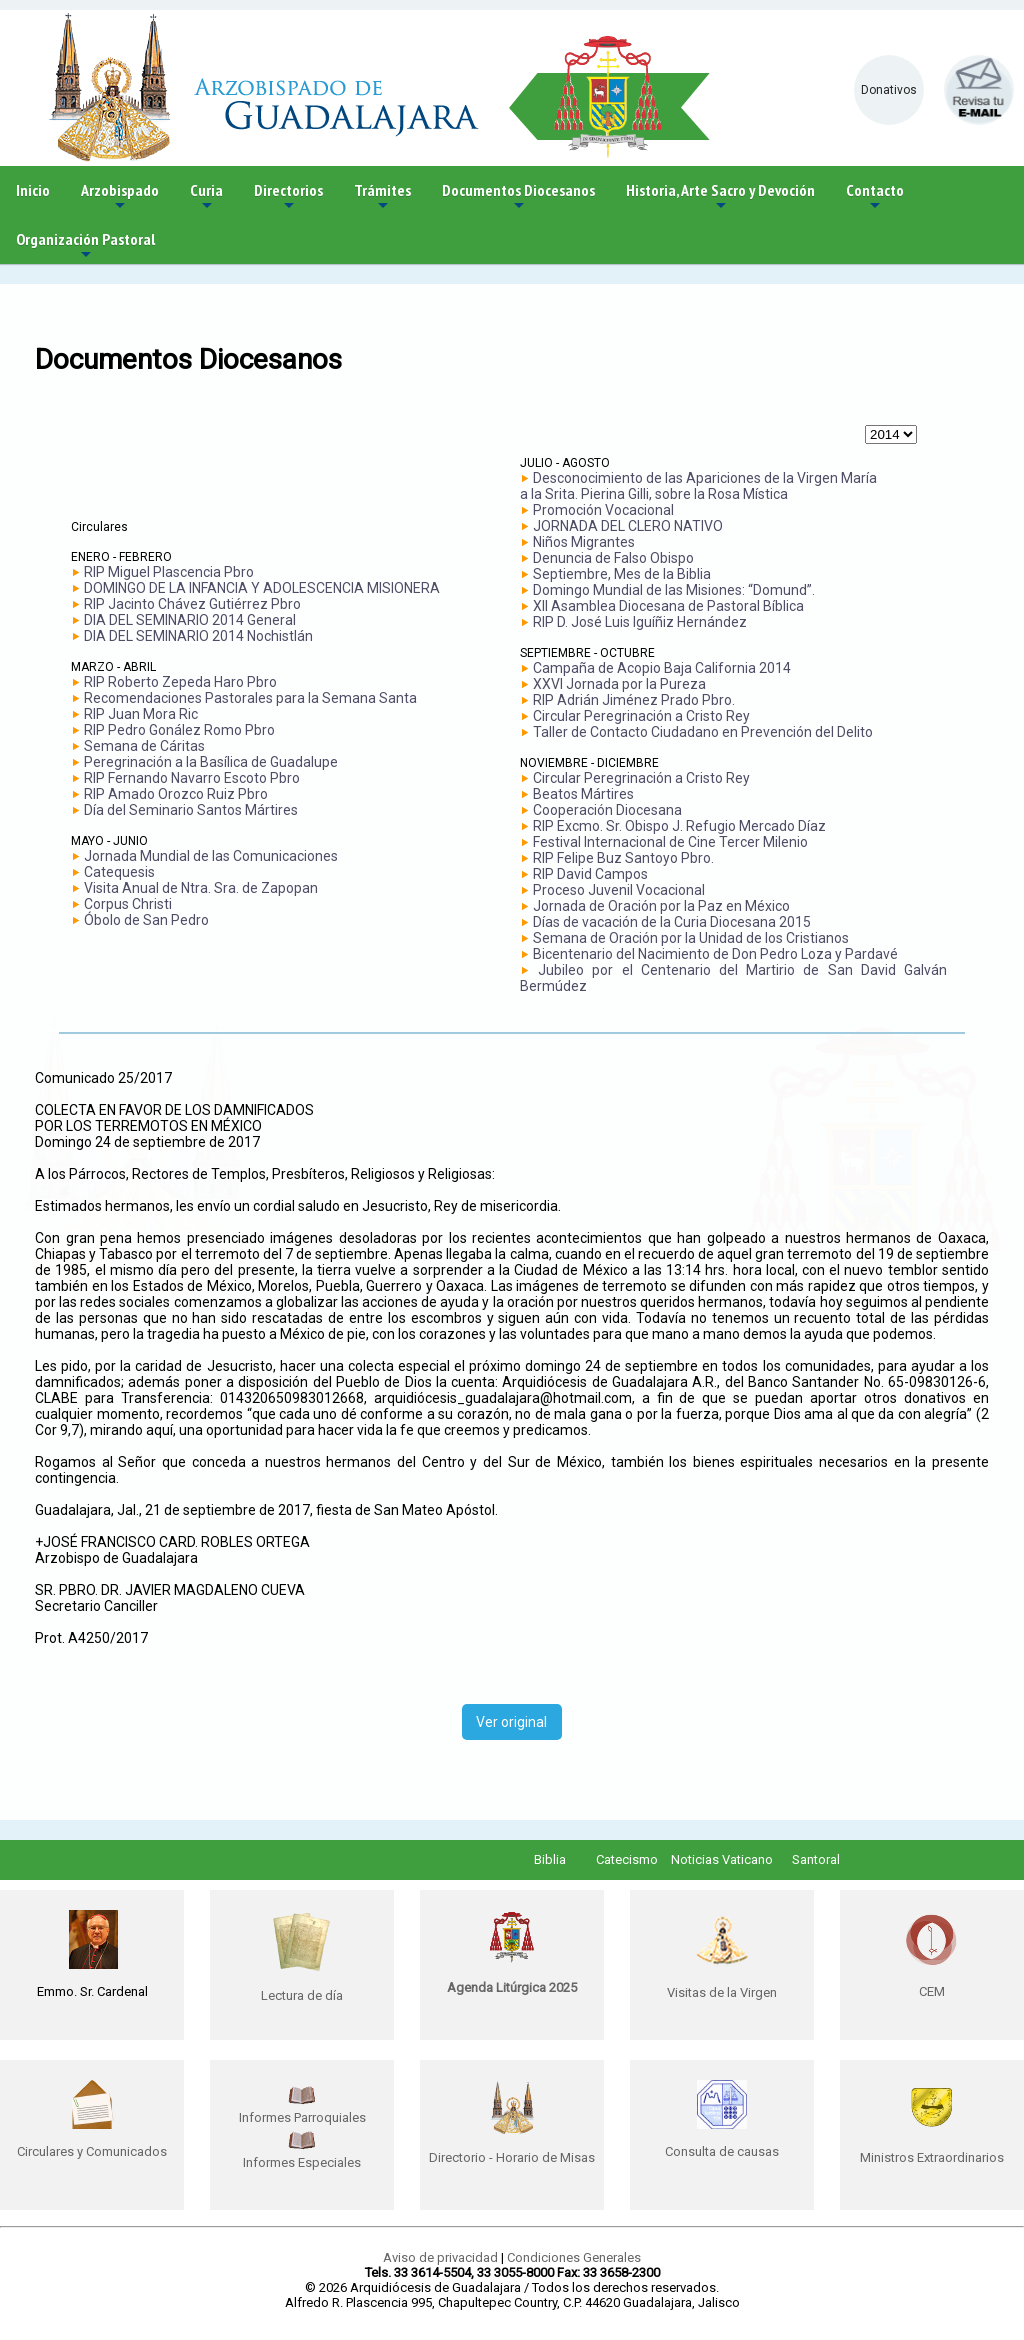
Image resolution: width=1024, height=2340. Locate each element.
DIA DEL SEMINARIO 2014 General (190, 620)
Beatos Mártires (583, 794)
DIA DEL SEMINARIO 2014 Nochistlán (198, 636)
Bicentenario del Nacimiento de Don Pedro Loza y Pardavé (715, 954)
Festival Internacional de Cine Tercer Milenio (670, 842)
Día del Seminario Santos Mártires (191, 810)
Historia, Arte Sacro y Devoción (720, 197)
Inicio (33, 190)
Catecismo (627, 1859)
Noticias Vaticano (722, 1859)
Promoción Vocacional (603, 510)
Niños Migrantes (584, 542)
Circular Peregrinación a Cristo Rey (641, 716)
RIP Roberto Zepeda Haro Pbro (180, 682)
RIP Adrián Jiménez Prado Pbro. (634, 700)
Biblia (550, 1859)
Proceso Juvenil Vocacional (619, 890)
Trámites (382, 197)
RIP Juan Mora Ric (141, 714)
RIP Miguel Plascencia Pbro (169, 572)
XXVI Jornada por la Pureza (619, 684)
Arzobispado (120, 197)
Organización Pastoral (85, 246)
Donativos (889, 90)
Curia (206, 197)
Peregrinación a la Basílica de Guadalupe (211, 762)
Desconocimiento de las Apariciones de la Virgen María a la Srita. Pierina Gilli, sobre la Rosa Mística (698, 486)
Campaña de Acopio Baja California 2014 (662, 668)
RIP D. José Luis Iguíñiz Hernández (640, 622)
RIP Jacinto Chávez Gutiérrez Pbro (192, 604)
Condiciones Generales (574, 2257)
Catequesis (119, 872)
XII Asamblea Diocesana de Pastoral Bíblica (668, 606)
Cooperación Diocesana (607, 810)
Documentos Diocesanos (518, 197)
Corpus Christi (128, 904)
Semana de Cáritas (144, 746)
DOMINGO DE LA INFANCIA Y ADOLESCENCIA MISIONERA (262, 588)
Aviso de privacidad (440, 2257)
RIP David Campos (590, 874)
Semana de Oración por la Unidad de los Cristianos (691, 938)
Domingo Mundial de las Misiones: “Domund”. (674, 590)
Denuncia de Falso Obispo (613, 558)
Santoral (816, 1859)
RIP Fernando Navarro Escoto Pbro (192, 778)
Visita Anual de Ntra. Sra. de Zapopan (201, 888)
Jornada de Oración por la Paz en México (661, 906)
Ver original (511, 1722)
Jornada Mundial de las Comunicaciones (211, 856)
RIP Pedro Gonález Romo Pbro (179, 730)
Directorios (288, 197)
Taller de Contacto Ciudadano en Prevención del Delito (703, 732)
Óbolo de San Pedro (146, 920)
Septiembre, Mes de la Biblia (622, 574)
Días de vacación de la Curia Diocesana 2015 (672, 922)
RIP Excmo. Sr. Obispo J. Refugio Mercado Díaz (679, 826)
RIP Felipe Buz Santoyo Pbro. (623, 858)
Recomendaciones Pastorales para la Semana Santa (250, 698)
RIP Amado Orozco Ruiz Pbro (176, 794)
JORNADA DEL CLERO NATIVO (628, 526)
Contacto (875, 197)
